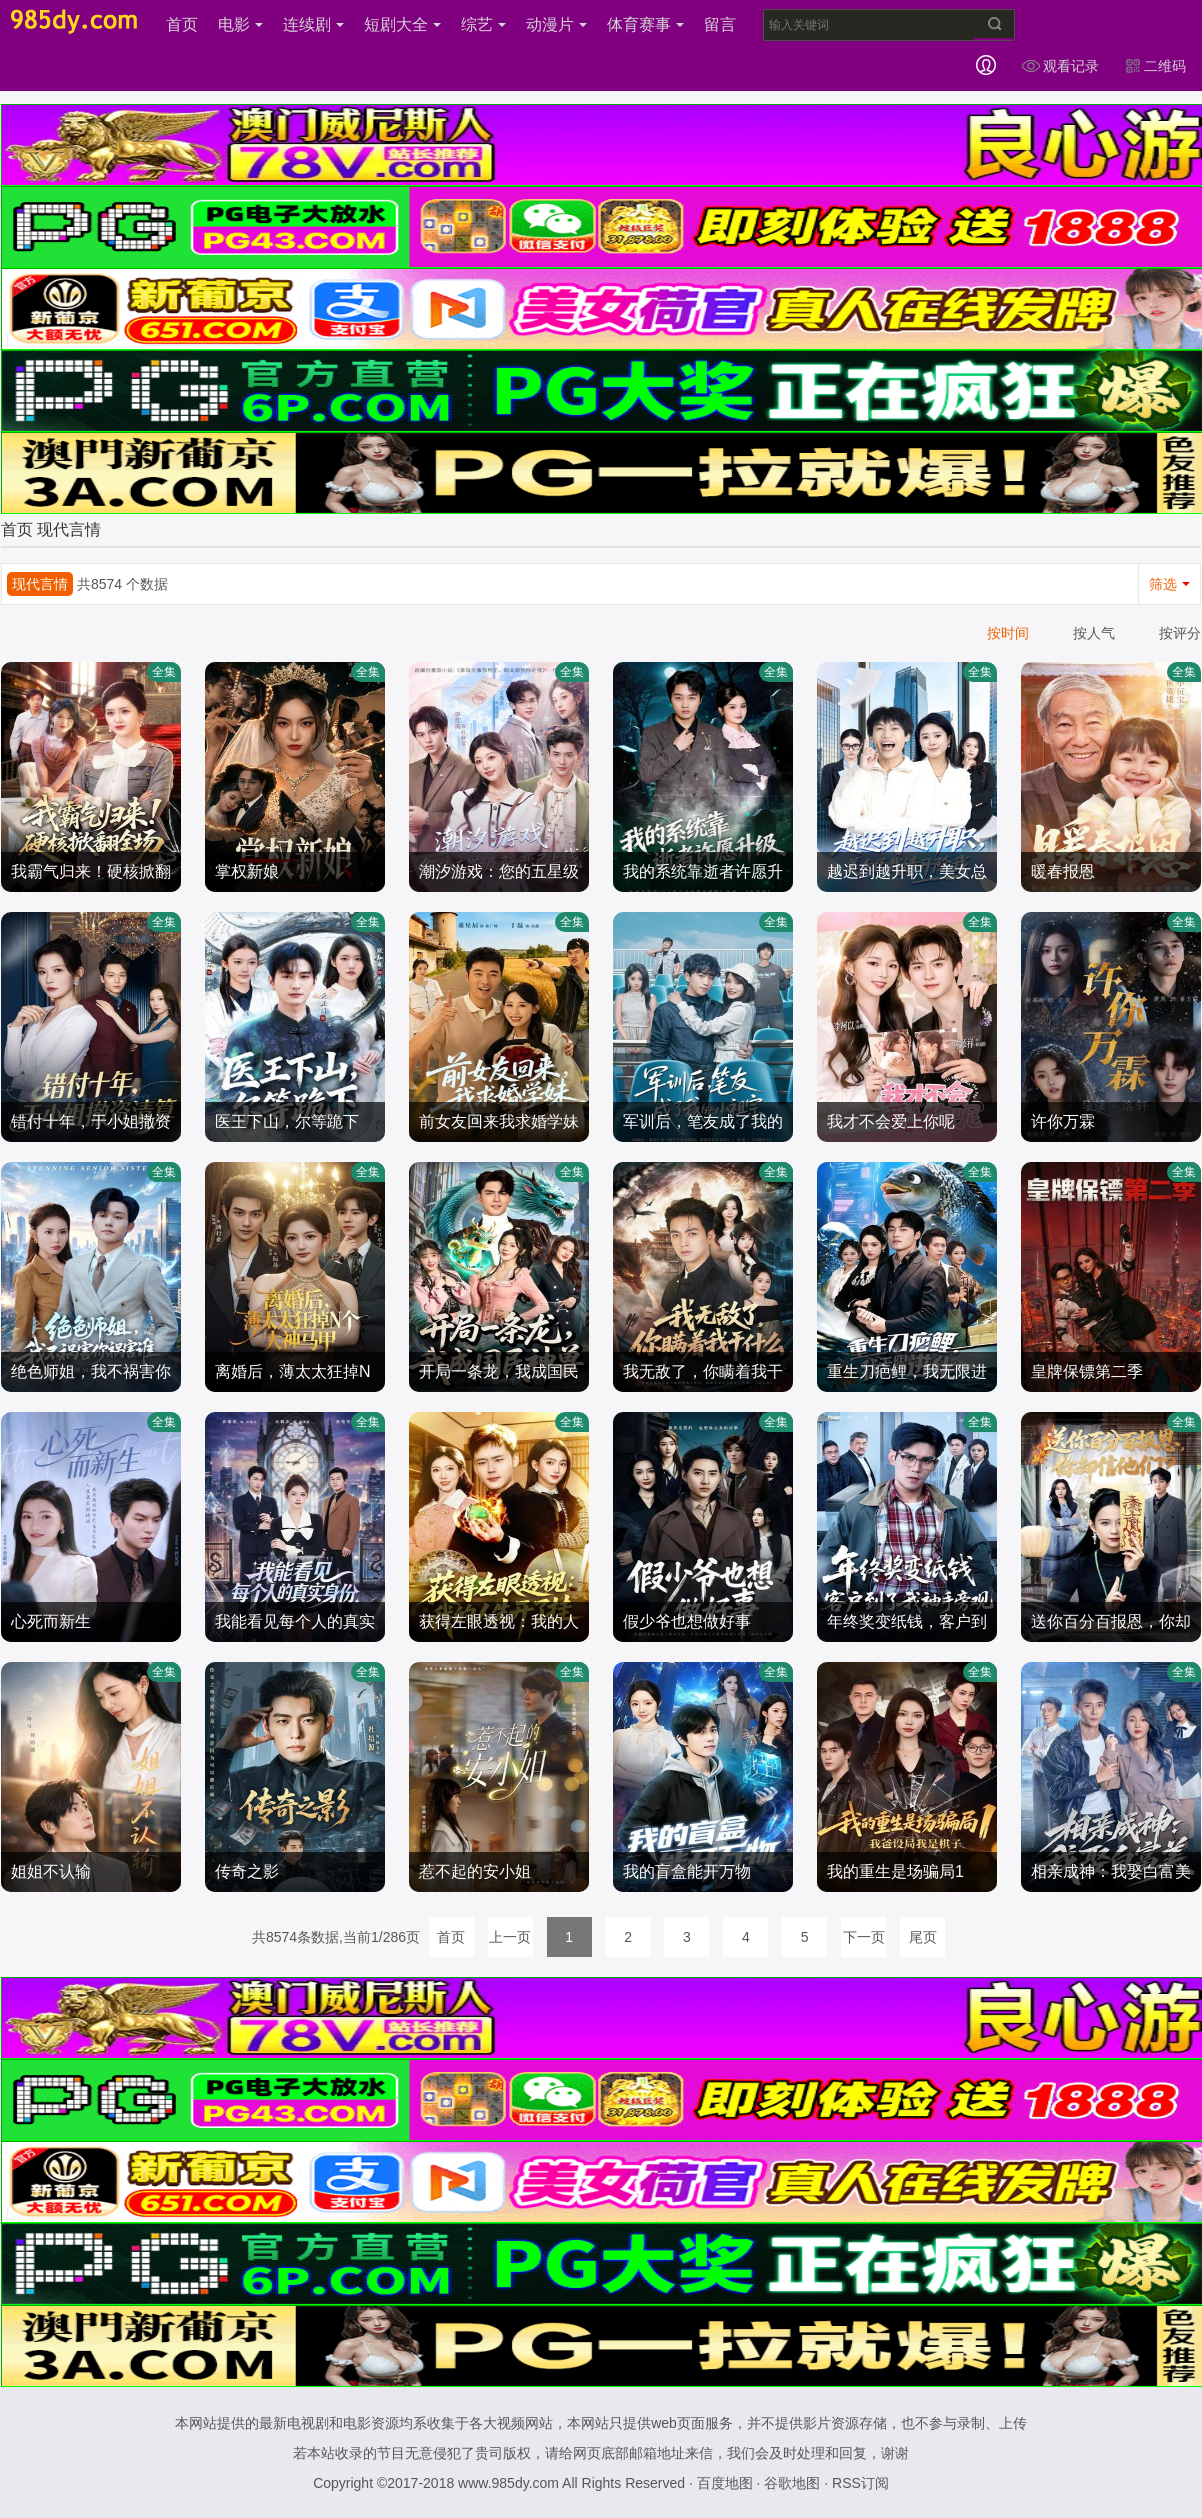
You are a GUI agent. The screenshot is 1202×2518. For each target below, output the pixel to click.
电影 (240, 24)
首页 (182, 24)
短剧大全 (402, 24)
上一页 (510, 1937)
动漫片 (556, 24)
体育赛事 (645, 24)
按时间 (1008, 633)
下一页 (864, 1937)
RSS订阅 (860, 2483)
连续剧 (313, 24)
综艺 (483, 24)
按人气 (1094, 633)
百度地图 (725, 2483)
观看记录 (1060, 66)
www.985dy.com (508, 2483)
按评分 (1180, 633)
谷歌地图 (792, 2483)
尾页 (923, 1937)
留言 (720, 24)
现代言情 (69, 529)
